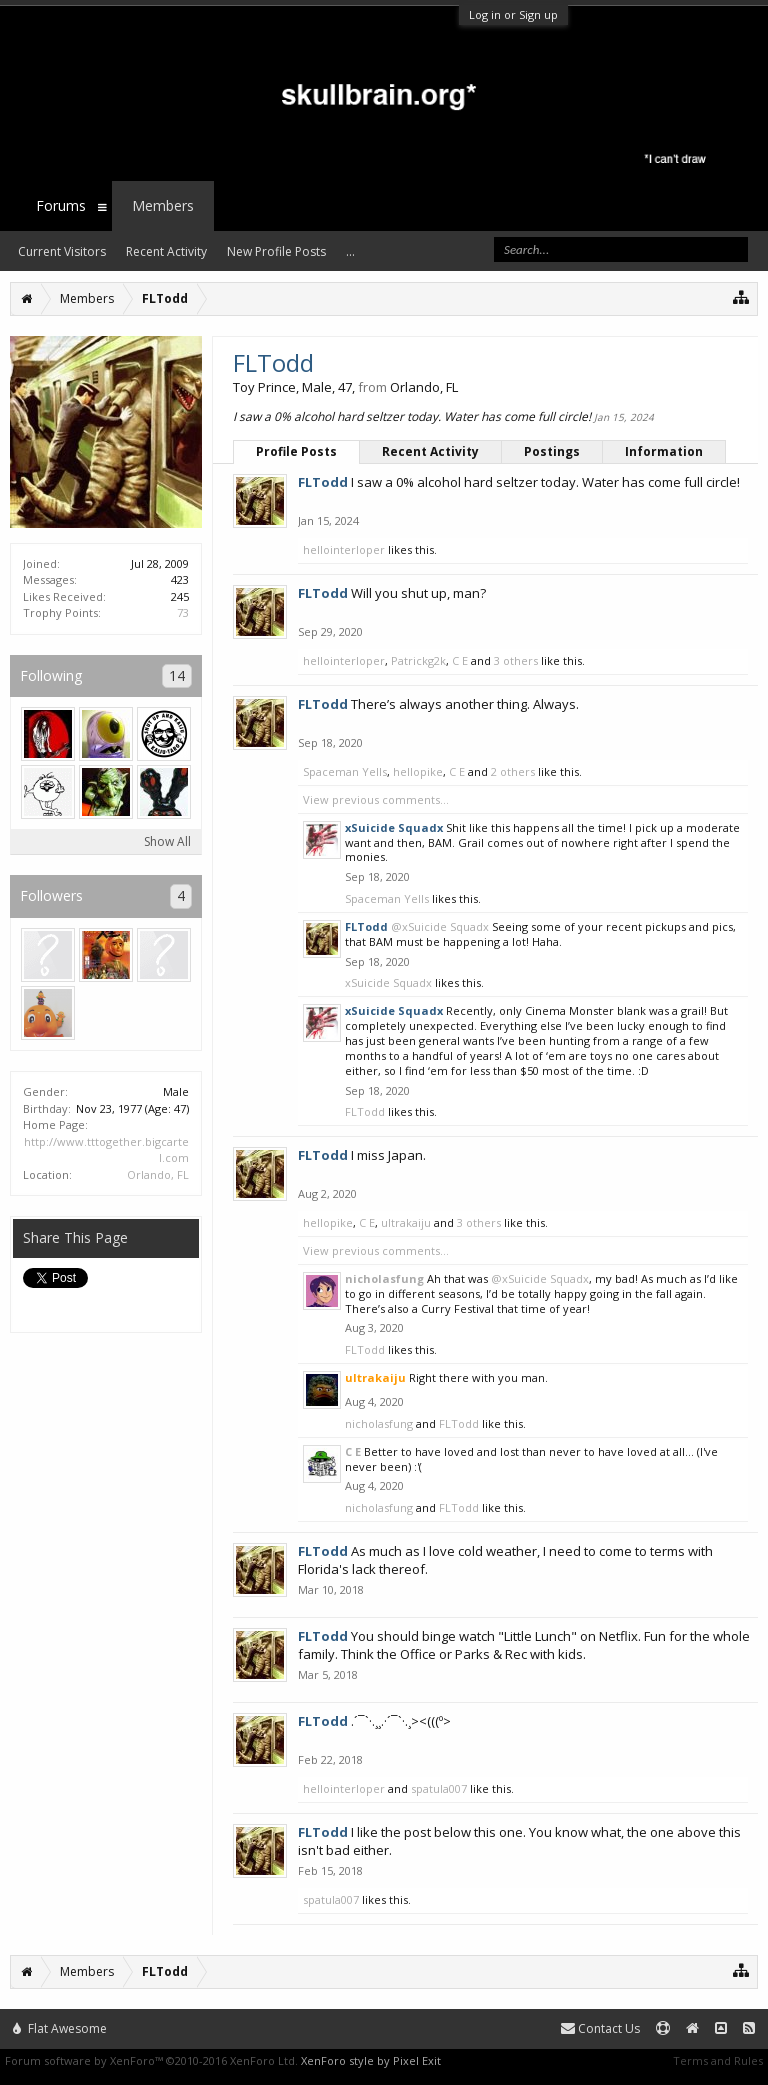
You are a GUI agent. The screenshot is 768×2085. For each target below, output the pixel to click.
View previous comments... (376, 799)
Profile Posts (296, 451)
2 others (513, 771)
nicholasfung (384, 1278)
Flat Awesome (60, 2028)
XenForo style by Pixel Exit (371, 2060)
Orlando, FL (158, 1174)
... (350, 251)
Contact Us (600, 2028)
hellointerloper (344, 549)
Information (664, 451)
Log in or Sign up (513, 14)
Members (163, 205)
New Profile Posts (276, 251)
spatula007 (439, 1788)
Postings (552, 451)
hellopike (418, 771)
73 (183, 612)
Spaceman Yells (345, 771)
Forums (61, 205)
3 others (516, 660)
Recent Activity (430, 451)
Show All (167, 841)
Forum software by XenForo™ (151, 2060)
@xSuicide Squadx (440, 926)
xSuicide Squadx (388, 982)
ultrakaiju (406, 1222)
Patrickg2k (418, 660)
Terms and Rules (718, 2060)
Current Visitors (62, 251)
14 (177, 675)
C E (460, 660)
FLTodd (365, 1111)
